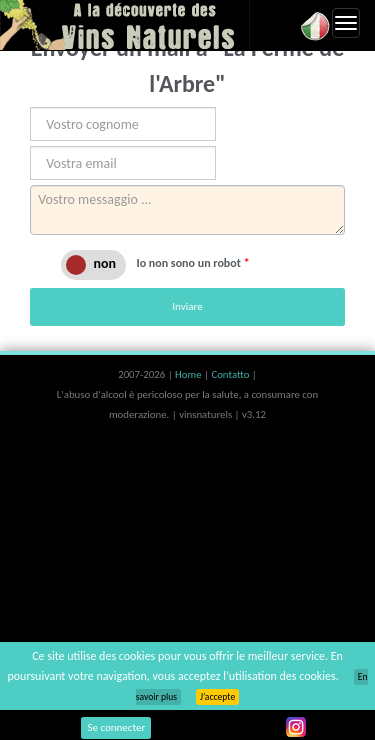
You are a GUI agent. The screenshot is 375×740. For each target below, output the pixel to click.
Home (189, 374)
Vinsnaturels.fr (125, 25)
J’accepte (217, 697)
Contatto (231, 374)
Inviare (187, 306)
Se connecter (116, 727)
